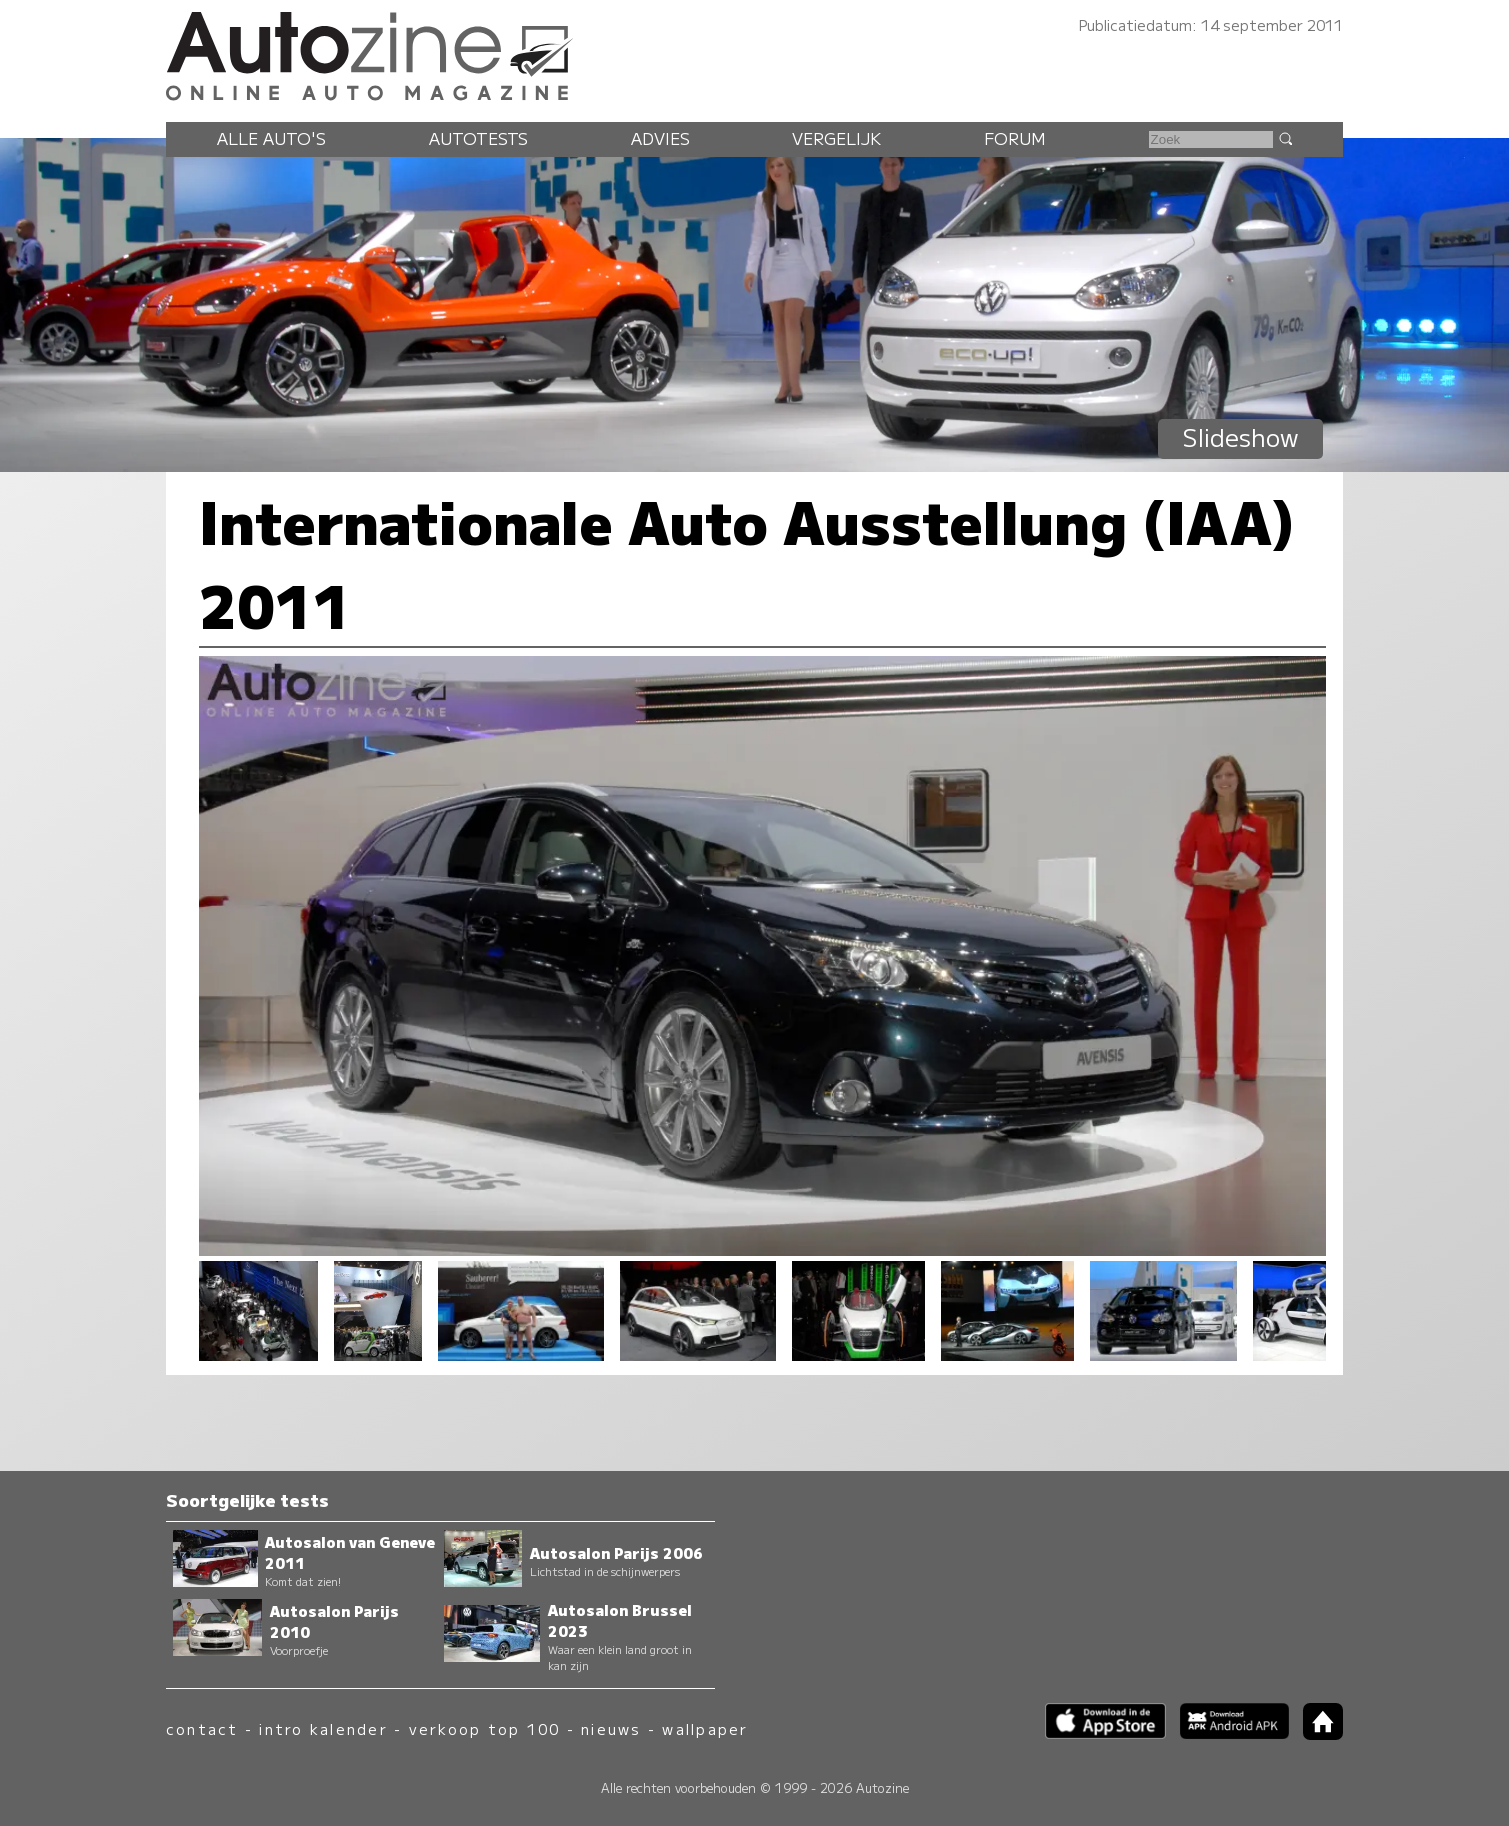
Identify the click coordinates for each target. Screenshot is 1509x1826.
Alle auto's (271, 138)
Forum (1015, 138)
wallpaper (705, 1728)
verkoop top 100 (485, 1728)
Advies (660, 138)
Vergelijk (836, 138)
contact (202, 1728)
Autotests (478, 138)
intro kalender (323, 1728)
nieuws (611, 1728)
